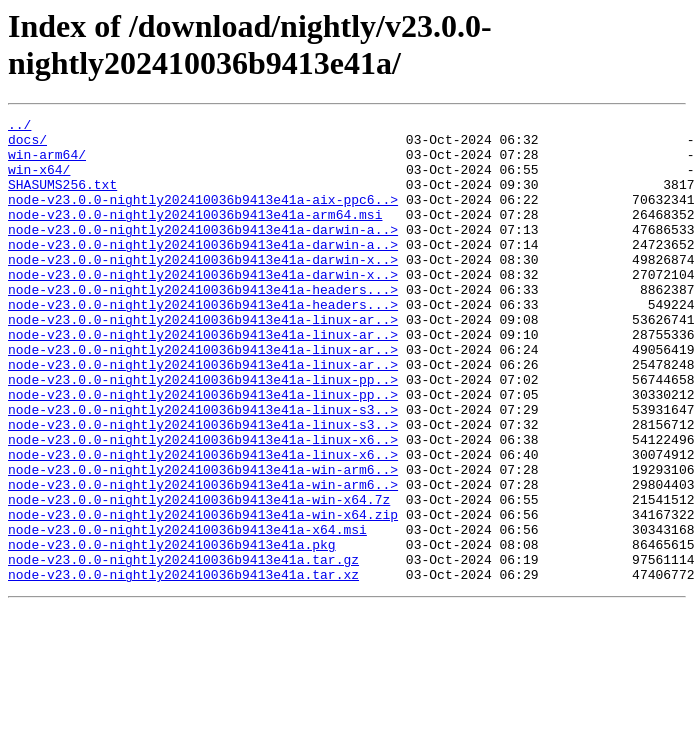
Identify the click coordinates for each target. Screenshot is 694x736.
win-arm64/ (47, 163)
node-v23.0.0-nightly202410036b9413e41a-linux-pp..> (203, 433)
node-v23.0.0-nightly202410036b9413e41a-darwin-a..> (203, 253)
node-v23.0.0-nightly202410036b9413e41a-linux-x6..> (203, 505)
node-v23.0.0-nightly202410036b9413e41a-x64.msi (187, 613)
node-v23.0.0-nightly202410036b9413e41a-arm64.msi (195, 235)
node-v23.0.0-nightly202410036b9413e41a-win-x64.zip (203, 595)
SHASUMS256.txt (62, 199)
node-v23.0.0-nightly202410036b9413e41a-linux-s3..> (203, 469)
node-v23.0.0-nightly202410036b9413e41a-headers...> (203, 325)
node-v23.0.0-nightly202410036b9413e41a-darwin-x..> (203, 289)
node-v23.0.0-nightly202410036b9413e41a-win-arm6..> (203, 541)
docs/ (27, 145)
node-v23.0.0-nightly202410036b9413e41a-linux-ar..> (203, 361)
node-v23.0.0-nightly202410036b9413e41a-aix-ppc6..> (203, 217)
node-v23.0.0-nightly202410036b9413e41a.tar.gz (183, 649)
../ (19, 127)
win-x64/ (39, 181)
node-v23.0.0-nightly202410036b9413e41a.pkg (172, 631)
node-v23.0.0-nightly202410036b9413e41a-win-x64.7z (199, 577)
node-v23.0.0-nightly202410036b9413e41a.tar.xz (183, 667)
